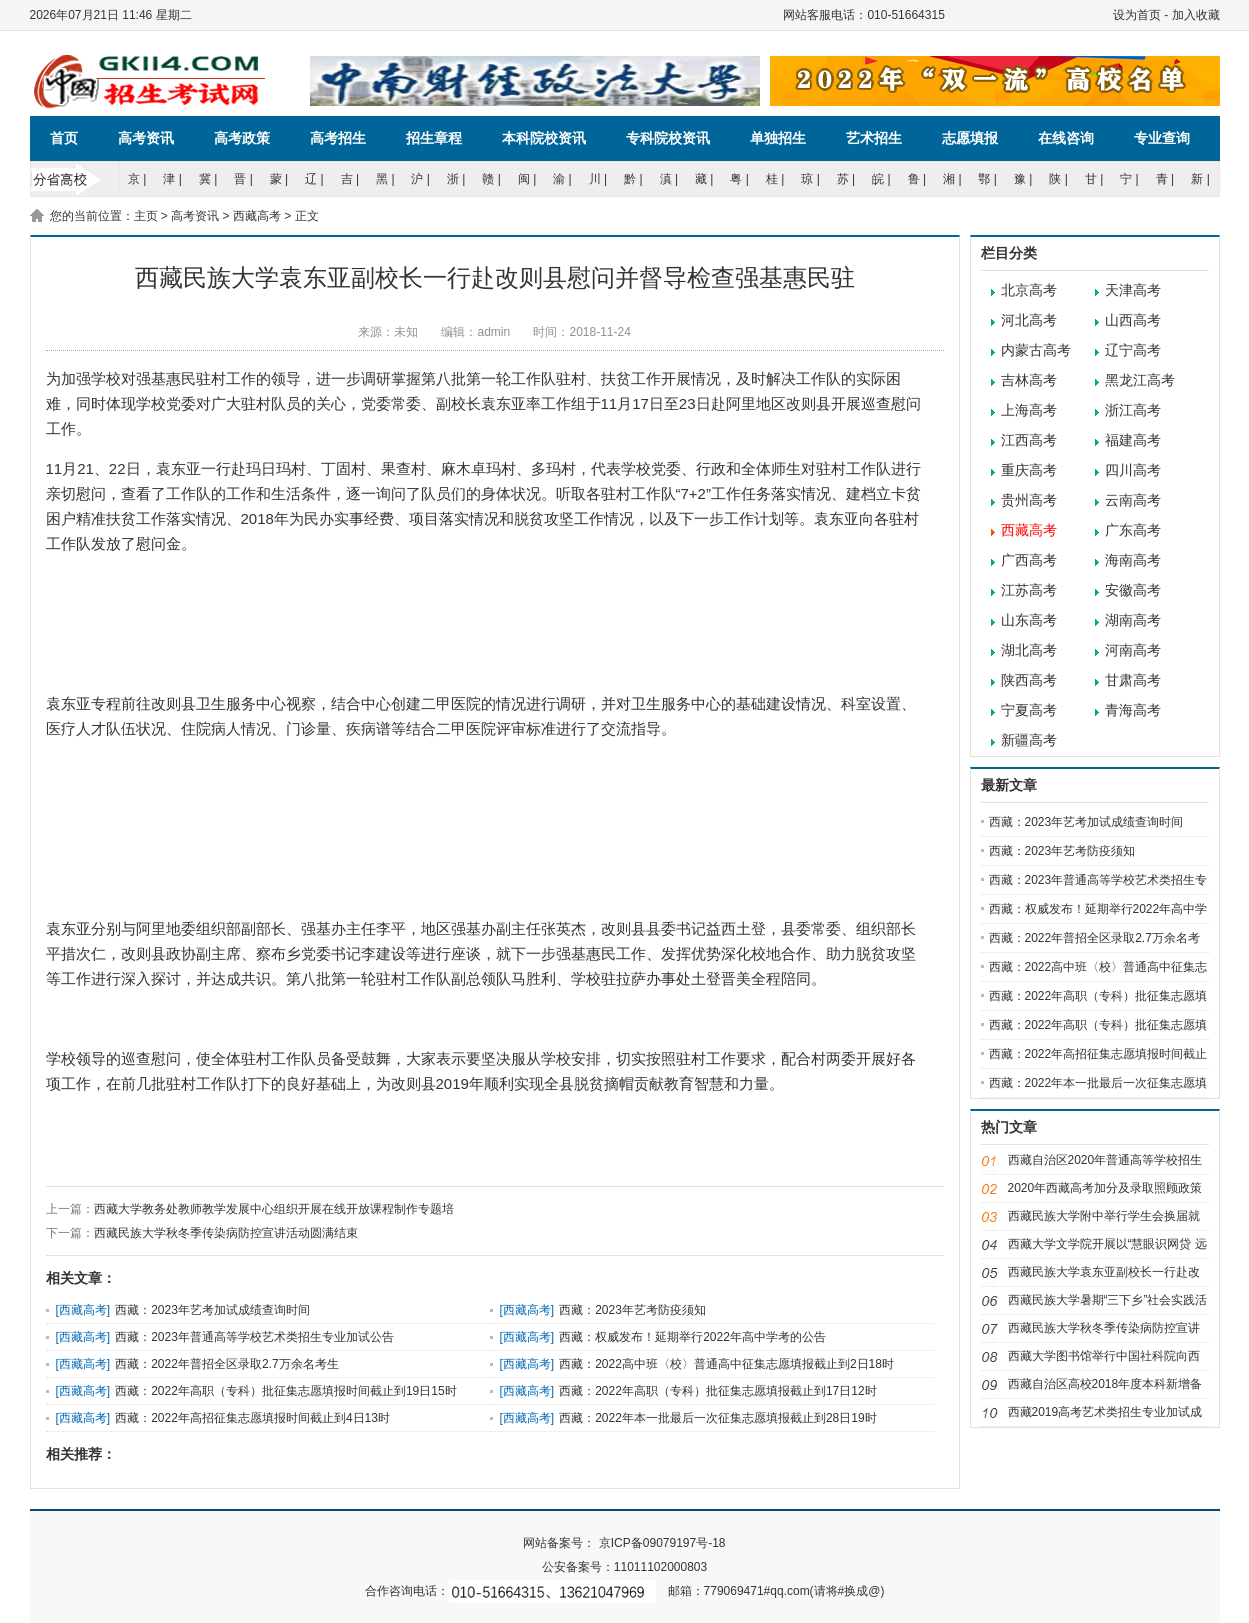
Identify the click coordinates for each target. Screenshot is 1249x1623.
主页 (146, 216)
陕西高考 (1029, 680)
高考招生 (338, 138)
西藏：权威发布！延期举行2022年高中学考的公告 (692, 1337)
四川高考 (1133, 470)
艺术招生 (874, 138)
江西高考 (1029, 440)
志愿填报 (970, 138)
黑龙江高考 (1140, 380)
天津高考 (1133, 290)
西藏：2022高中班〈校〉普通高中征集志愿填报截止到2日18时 (726, 1364)
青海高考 (1133, 710)
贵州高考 (1029, 500)
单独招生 (778, 138)
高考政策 (242, 138)
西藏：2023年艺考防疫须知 (632, 1310)
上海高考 (1029, 410)
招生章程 (434, 138)
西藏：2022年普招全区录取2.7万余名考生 (226, 1364)
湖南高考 (1133, 620)
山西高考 (1133, 320)
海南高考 (1133, 560)
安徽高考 (1133, 590)
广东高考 (1133, 530)
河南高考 (1133, 650)
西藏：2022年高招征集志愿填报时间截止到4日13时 (252, 1418)
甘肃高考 (1133, 680)
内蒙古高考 (1036, 350)
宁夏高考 (1029, 710)
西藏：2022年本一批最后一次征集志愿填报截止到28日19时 (717, 1418)
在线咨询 (1066, 138)
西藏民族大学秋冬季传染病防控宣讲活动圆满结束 (226, 1233)
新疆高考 (1029, 740)
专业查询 (1162, 138)
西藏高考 (257, 216)
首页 (64, 138)
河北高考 (1029, 320)
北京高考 (1029, 290)
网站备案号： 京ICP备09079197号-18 (624, 1543)
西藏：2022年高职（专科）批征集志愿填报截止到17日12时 (717, 1391)
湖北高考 (1029, 650)
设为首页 (1137, 15)
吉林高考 (1029, 380)
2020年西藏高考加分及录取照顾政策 (1105, 1188)
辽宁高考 (1133, 350)
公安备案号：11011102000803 (624, 1567)
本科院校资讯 (544, 138)
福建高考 (1133, 440)
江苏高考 (1029, 590)
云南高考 (1133, 500)
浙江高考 (1133, 410)
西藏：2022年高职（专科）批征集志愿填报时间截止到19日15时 (285, 1391)
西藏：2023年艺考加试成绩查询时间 (212, 1310)
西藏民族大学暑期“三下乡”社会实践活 (1108, 1300)
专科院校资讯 (668, 138)
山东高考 (1029, 620)
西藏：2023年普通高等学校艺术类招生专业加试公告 (254, 1337)
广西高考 (1029, 560)
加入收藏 (1196, 15)
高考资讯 (146, 138)
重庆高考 (1029, 470)
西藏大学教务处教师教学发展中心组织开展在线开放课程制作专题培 (274, 1209)
